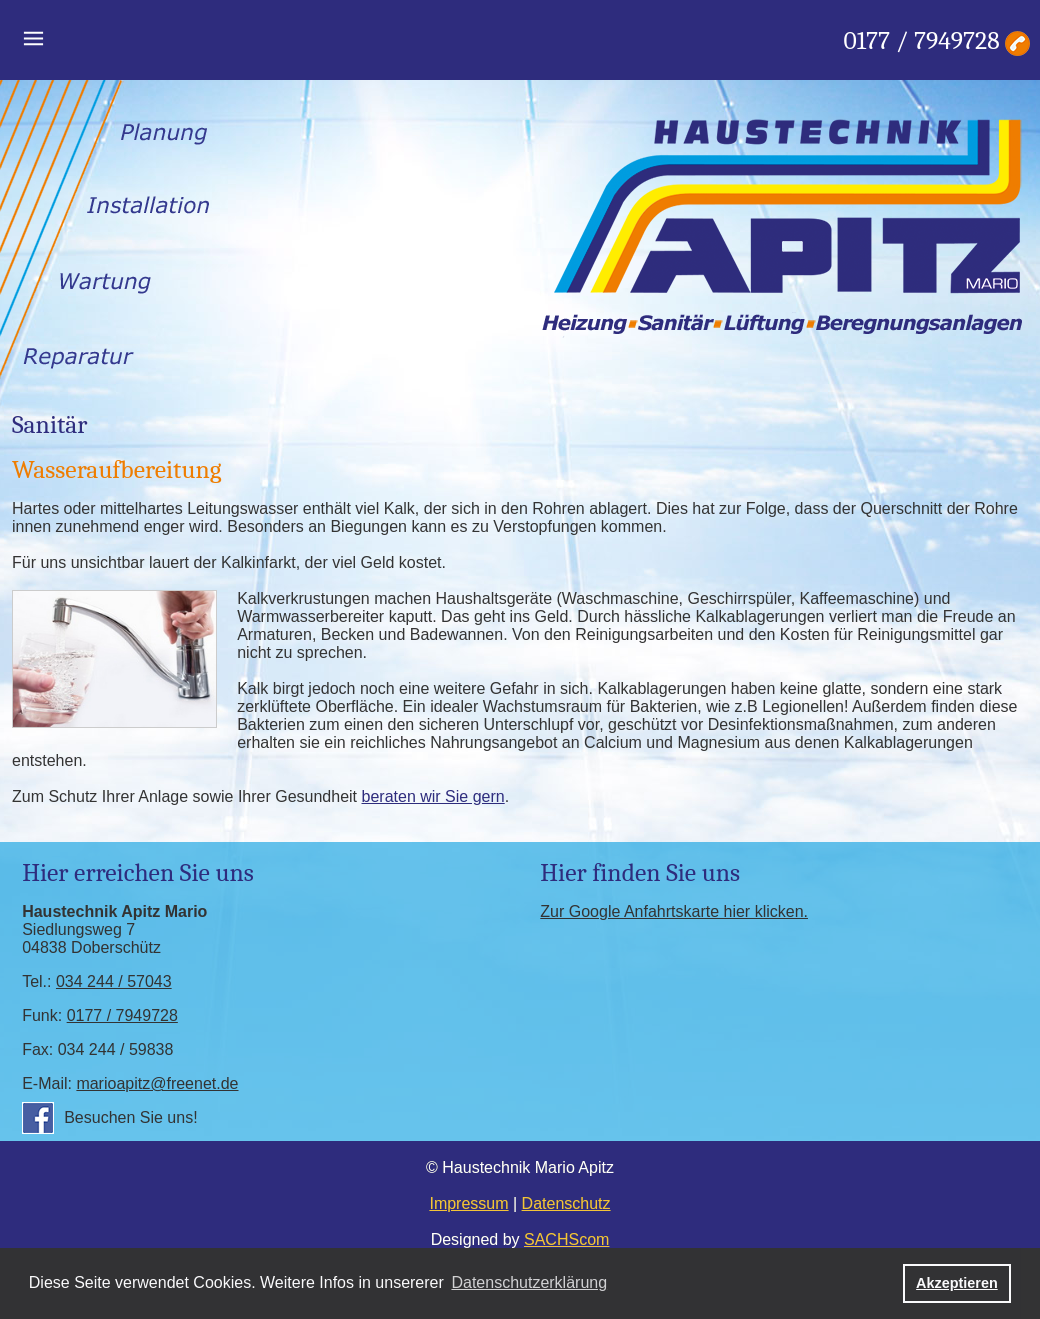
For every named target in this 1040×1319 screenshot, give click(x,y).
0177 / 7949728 (922, 40)
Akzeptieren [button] (957, 1283)
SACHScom (566, 1239)
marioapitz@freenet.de (157, 1083)
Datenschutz (566, 1203)
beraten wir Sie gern (433, 796)
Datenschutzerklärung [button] (529, 1282)
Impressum (468, 1203)
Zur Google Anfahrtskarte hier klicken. (674, 911)
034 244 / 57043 (114, 981)
